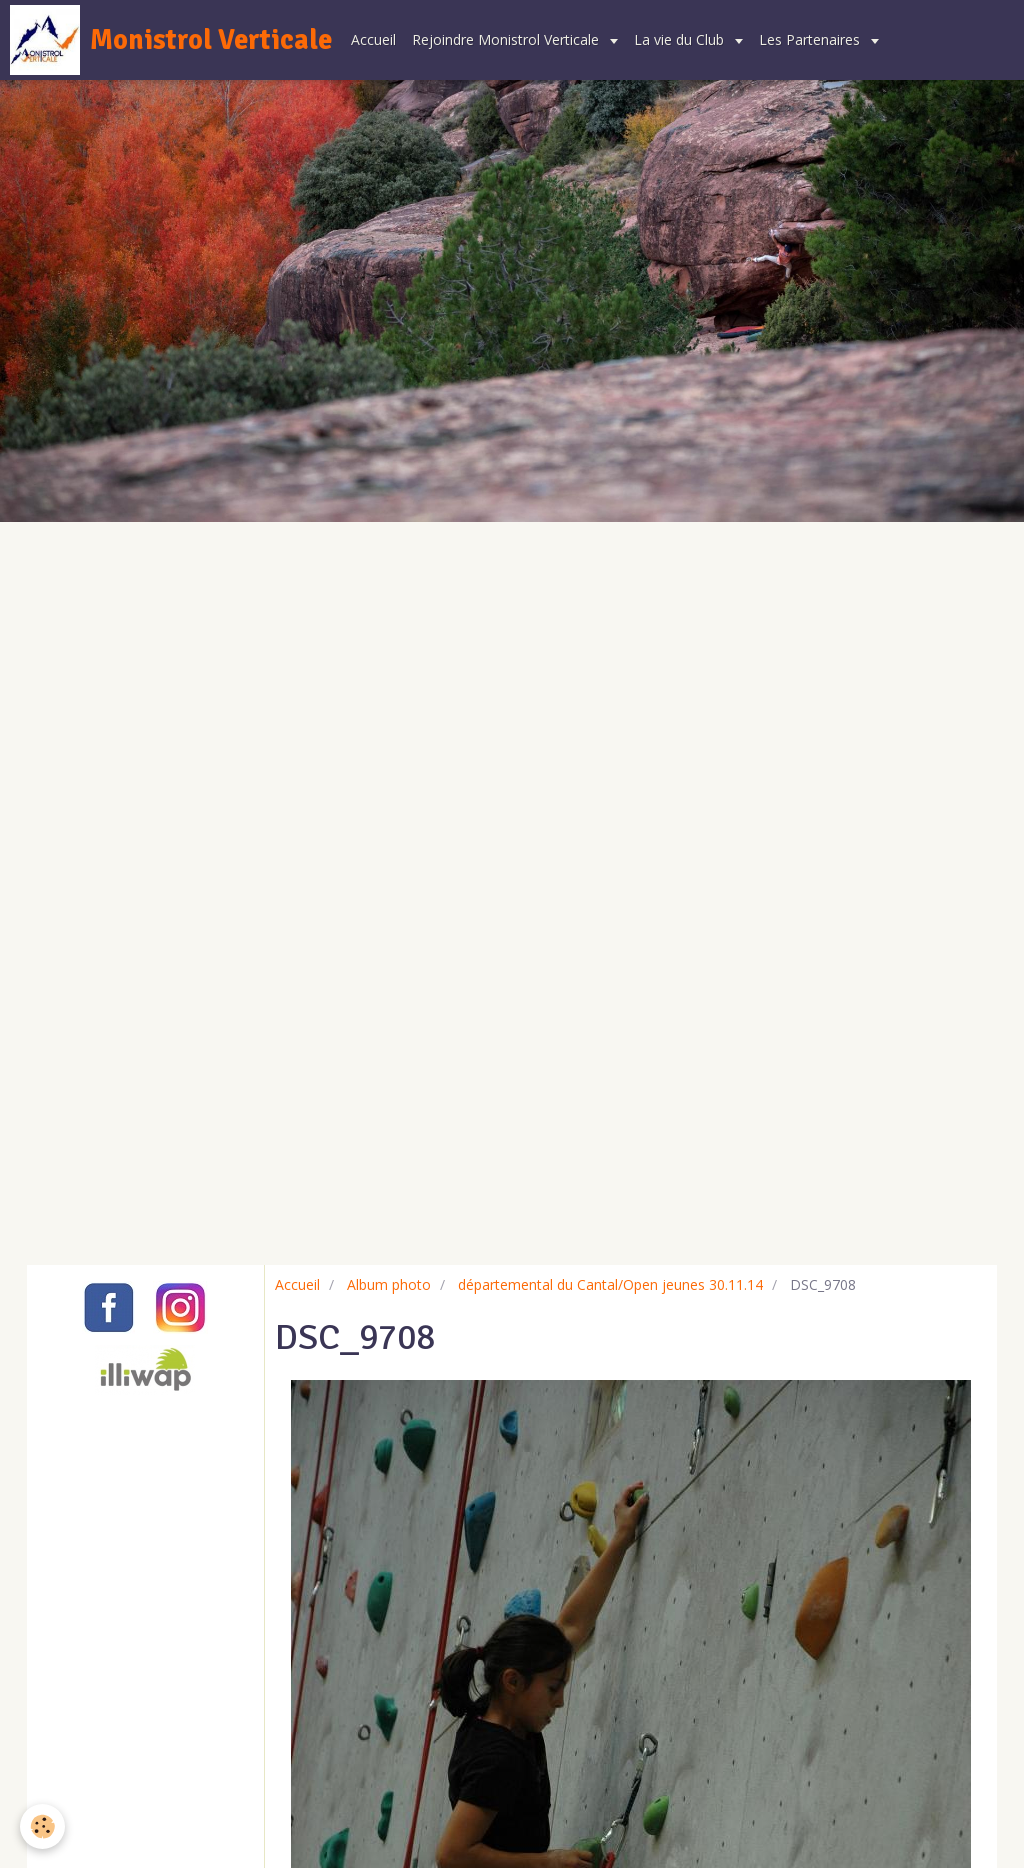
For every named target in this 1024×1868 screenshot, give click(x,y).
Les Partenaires (811, 39)
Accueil (373, 39)
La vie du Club (681, 39)
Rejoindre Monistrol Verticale (507, 39)
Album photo (389, 1284)
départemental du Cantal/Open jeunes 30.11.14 (610, 1284)
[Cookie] (42, 1826)
